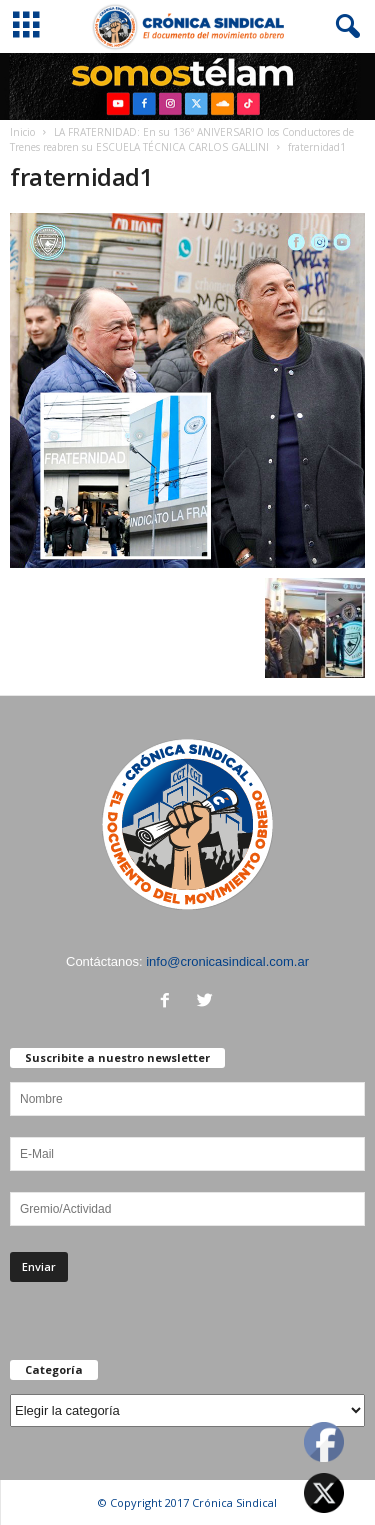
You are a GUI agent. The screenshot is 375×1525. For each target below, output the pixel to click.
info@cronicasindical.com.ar (227, 961)
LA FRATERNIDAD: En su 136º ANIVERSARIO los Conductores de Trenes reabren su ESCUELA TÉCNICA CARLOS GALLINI (182, 139)
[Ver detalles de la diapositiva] (187, 86)
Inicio (22, 132)
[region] (187, 86)
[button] (344, 27)
